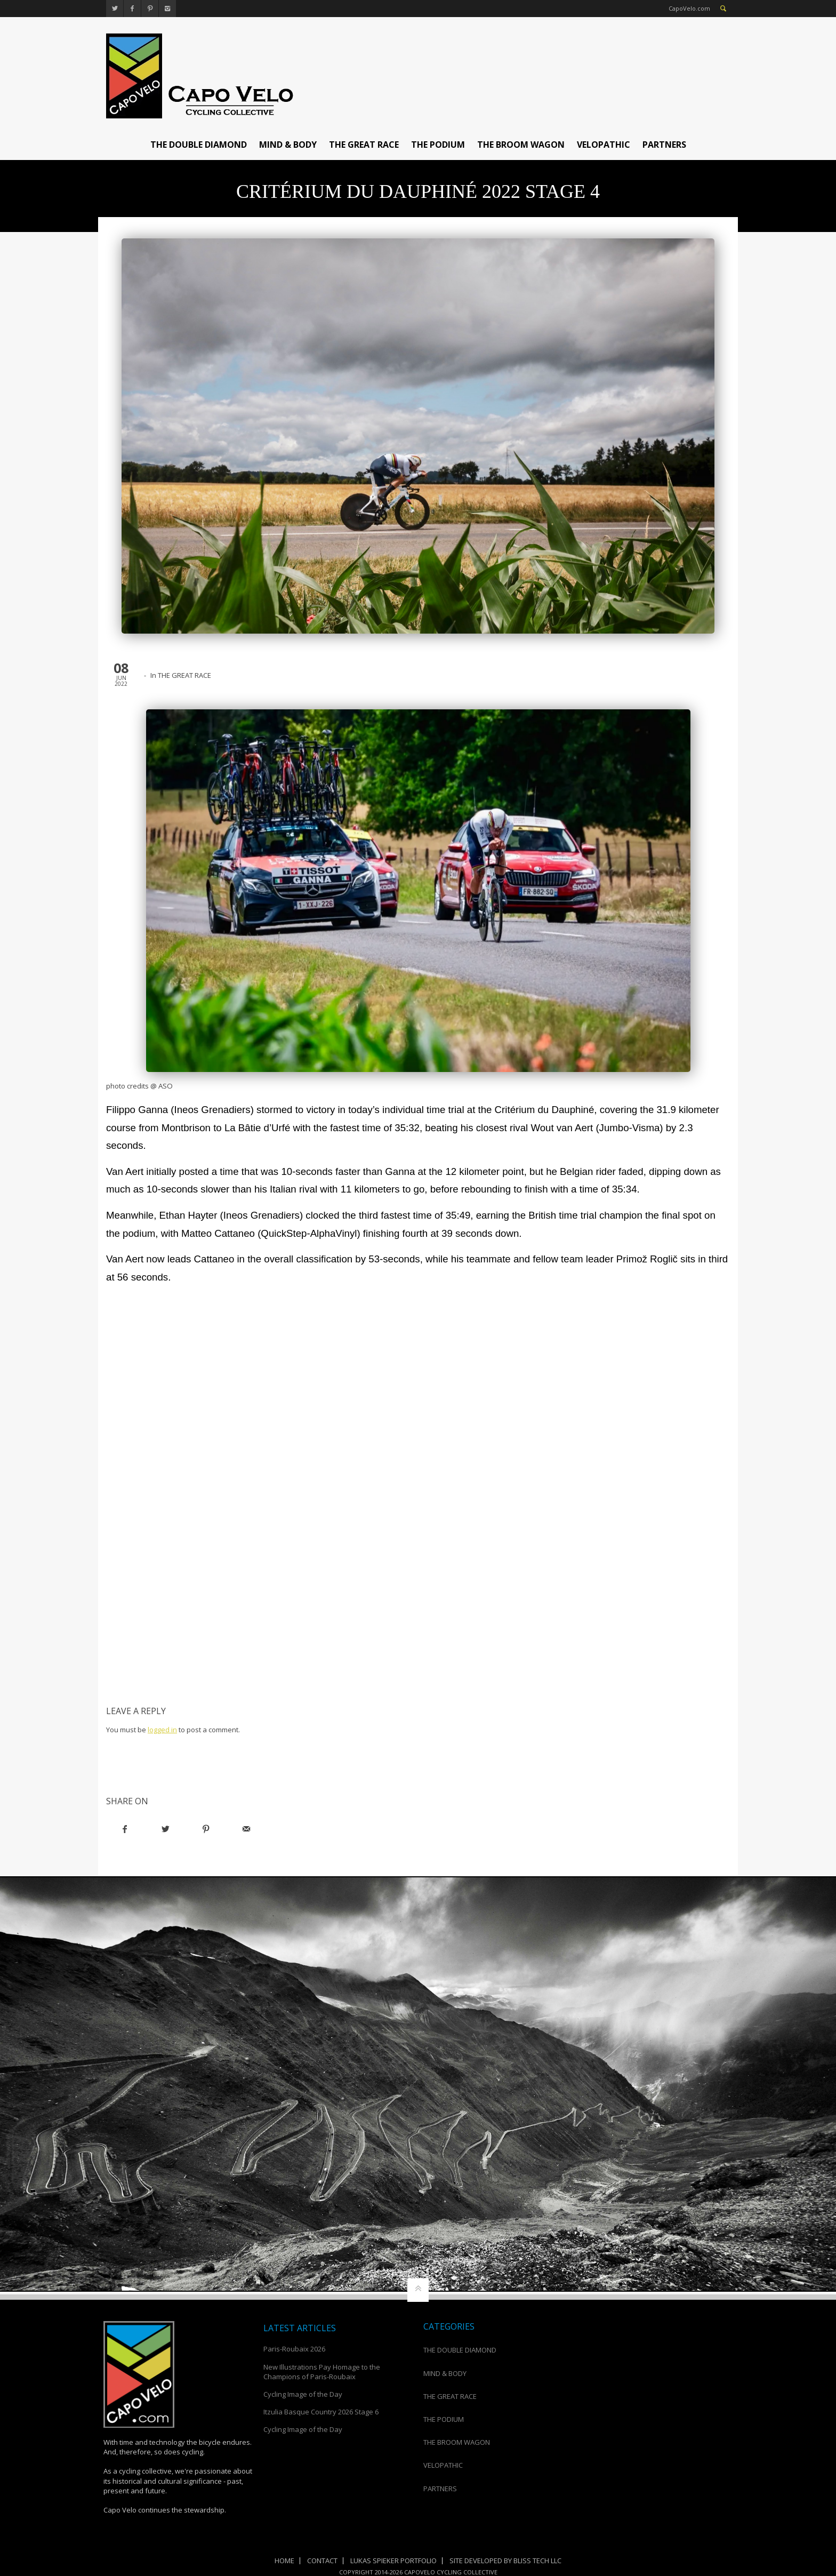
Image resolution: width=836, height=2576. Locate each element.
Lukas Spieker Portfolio (393, 2560)
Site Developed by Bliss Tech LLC (505, 2560)
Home (284, 2560)
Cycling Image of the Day (302, 2394)
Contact (322, 2560)
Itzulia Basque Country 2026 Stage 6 (321, 2412)
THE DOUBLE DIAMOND (198, 144)
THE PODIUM (438, 144)
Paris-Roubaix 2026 (294, 2349)
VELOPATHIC (603, 144)
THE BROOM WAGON (521, 144)
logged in (162, 1729)
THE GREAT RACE (364, 144)
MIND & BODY (288, 144)
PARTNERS (664, 144)
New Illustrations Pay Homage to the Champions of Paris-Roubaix (321, 2371)
